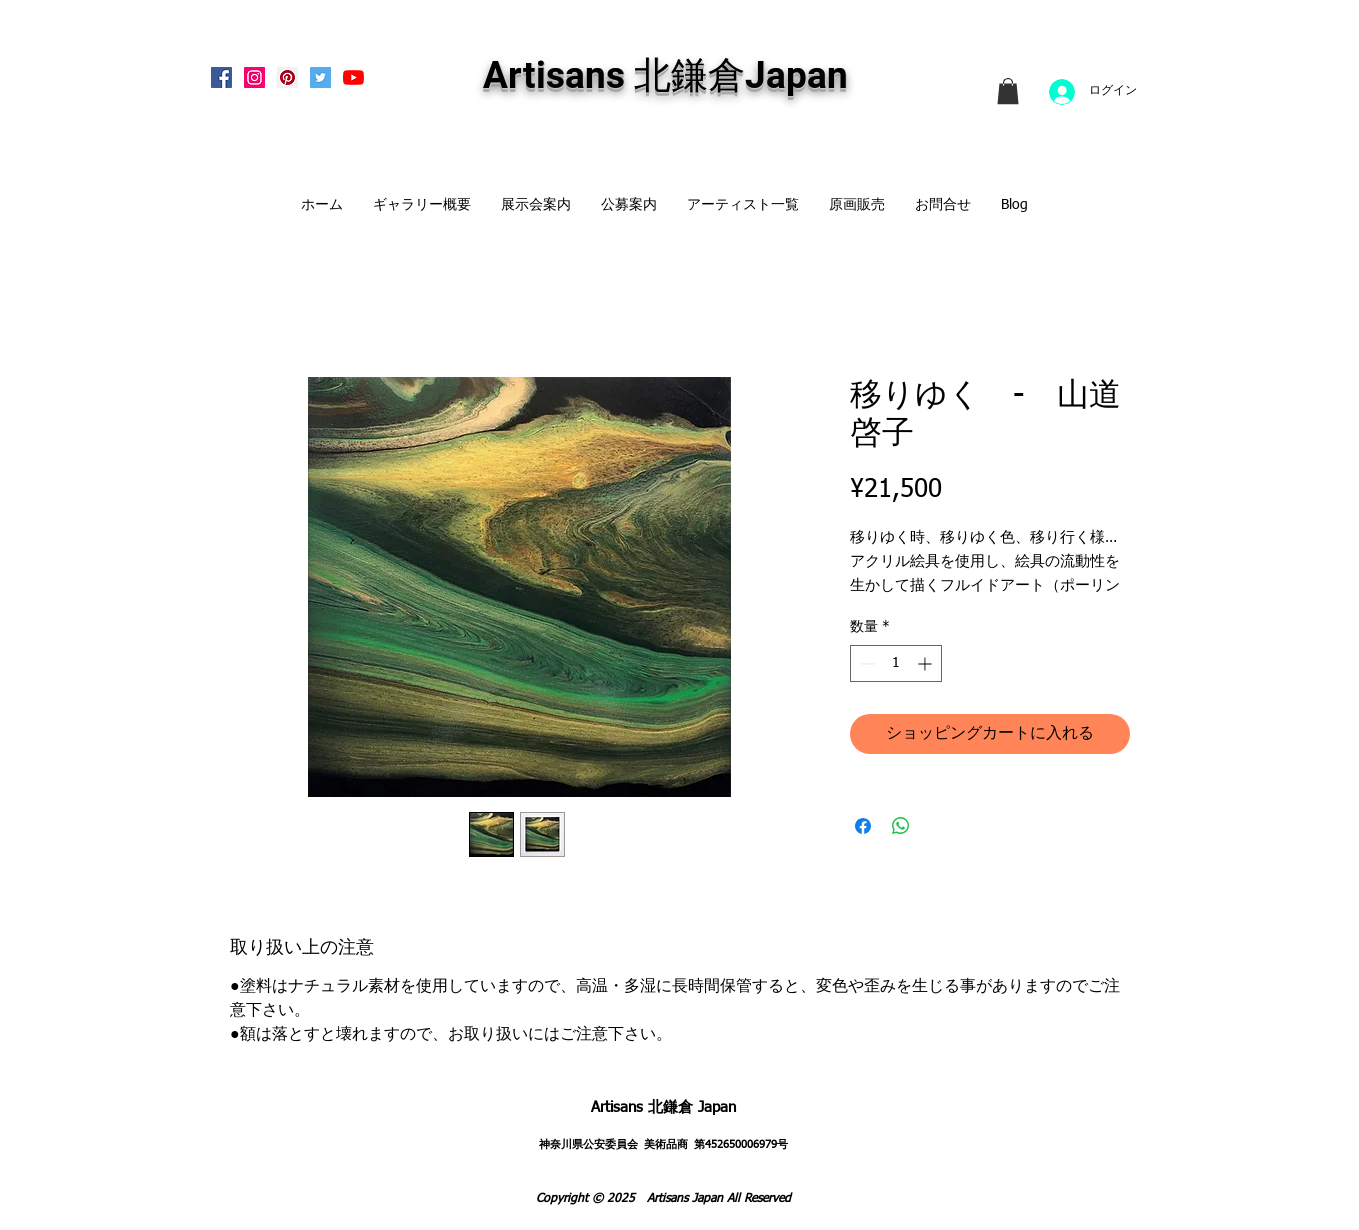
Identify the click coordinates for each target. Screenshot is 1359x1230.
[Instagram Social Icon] (254, 77)
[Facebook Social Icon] (221, 77)
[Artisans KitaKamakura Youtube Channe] (353, 77)
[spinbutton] (896, 663)
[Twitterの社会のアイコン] (320, 77)
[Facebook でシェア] (863, 826)
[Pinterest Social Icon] (287, 77)
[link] (1008, 91)
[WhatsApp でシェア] (901, 826)
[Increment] (926, 663)
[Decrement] (865, 663)
